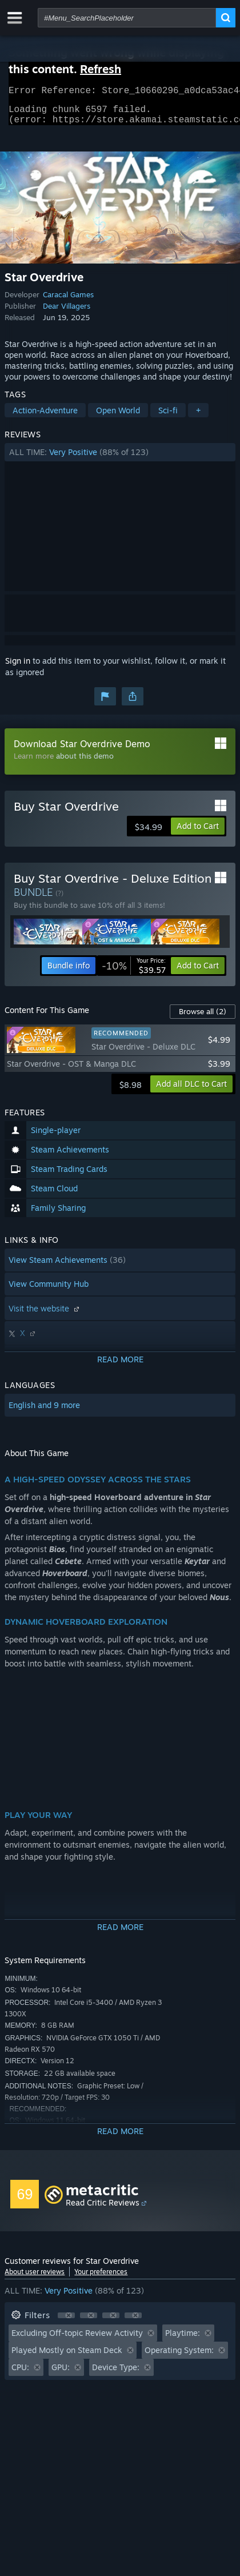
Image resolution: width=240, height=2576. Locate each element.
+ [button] (198, 417)
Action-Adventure (45, 417)
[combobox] (127, 17)
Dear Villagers (66, 312)
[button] (120, 459)
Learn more (34, 762)
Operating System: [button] (179, 2357)
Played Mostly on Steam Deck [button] (66, 2357)
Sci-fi (168, 417)
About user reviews (35, 2278)
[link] (133, 972)
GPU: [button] (60, 2374)
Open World (118, 417)
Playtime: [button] (182, 2339)
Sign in (17, 667)
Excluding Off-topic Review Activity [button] (77, 2339)
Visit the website (45, 1315)
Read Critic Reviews (102, 2209)
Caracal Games (68, 301)
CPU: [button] (20, 2374)
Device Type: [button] (115, 2374)
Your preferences (100, 2278)
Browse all (202, 1018)
